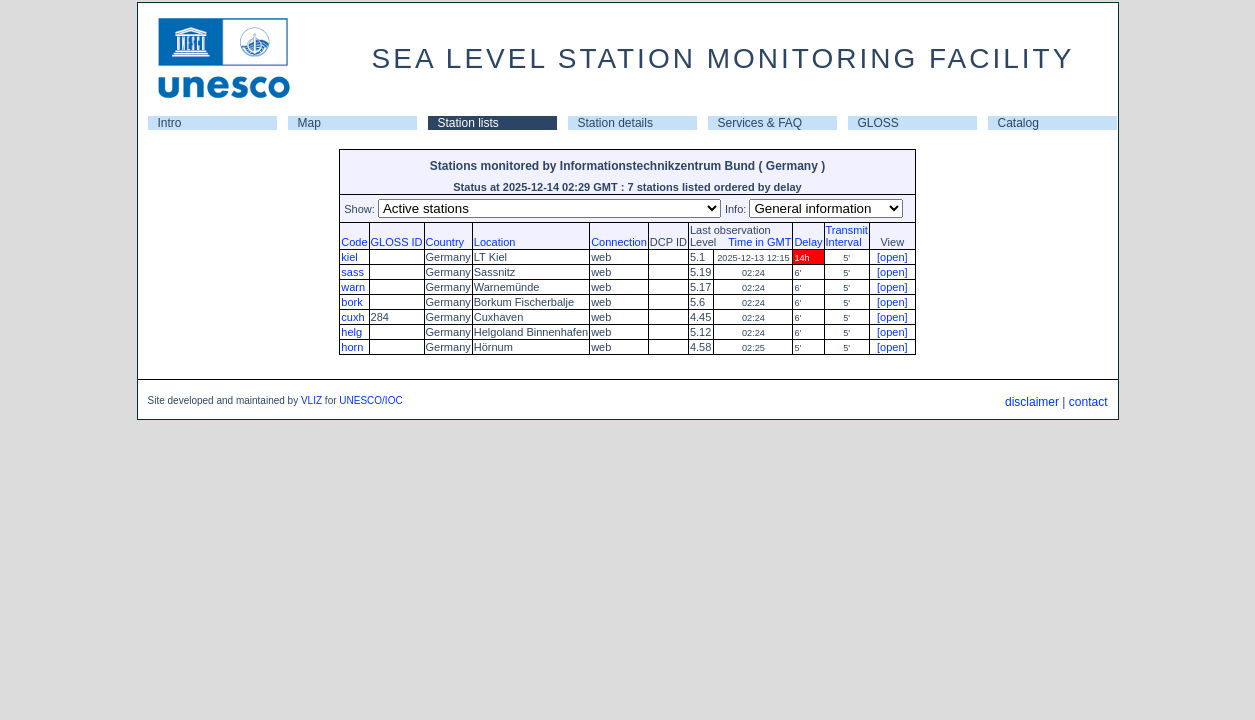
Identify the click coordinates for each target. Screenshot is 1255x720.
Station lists (468, 123)
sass (352, 272)
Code (354, 242)
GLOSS (878, 123)
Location (495, 242)
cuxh (352, 317)
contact (1088, 402)
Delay (808, 242)
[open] (892, 257)
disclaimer (1032, 402)
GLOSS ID (397, 242)
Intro (170, 123)
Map (309, 123)
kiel (349, 257)
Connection (619, 242)
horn (352, 347)
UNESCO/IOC (370, 400)
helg (351, 332)
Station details (615, 123)
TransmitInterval (847, 236)
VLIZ (311, 400)
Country (445, 242)
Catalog (1018, 123)
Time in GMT (755, 242)
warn (353, 287)
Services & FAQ (760, 123)
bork (351, 302)
